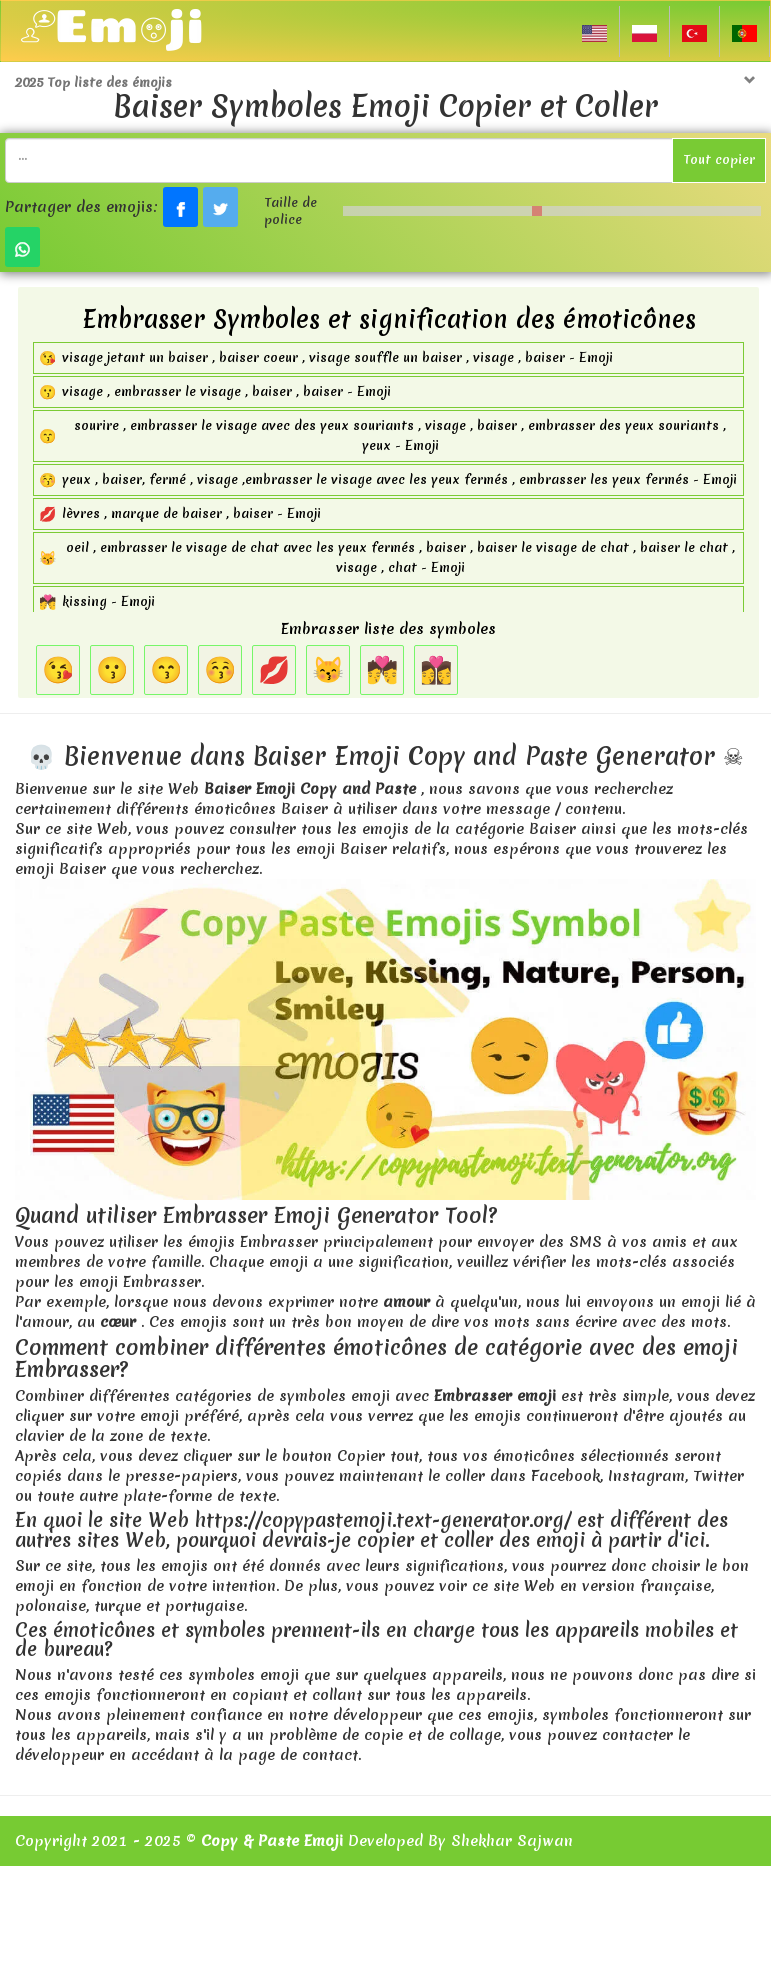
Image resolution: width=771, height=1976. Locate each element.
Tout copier (719, 159)
